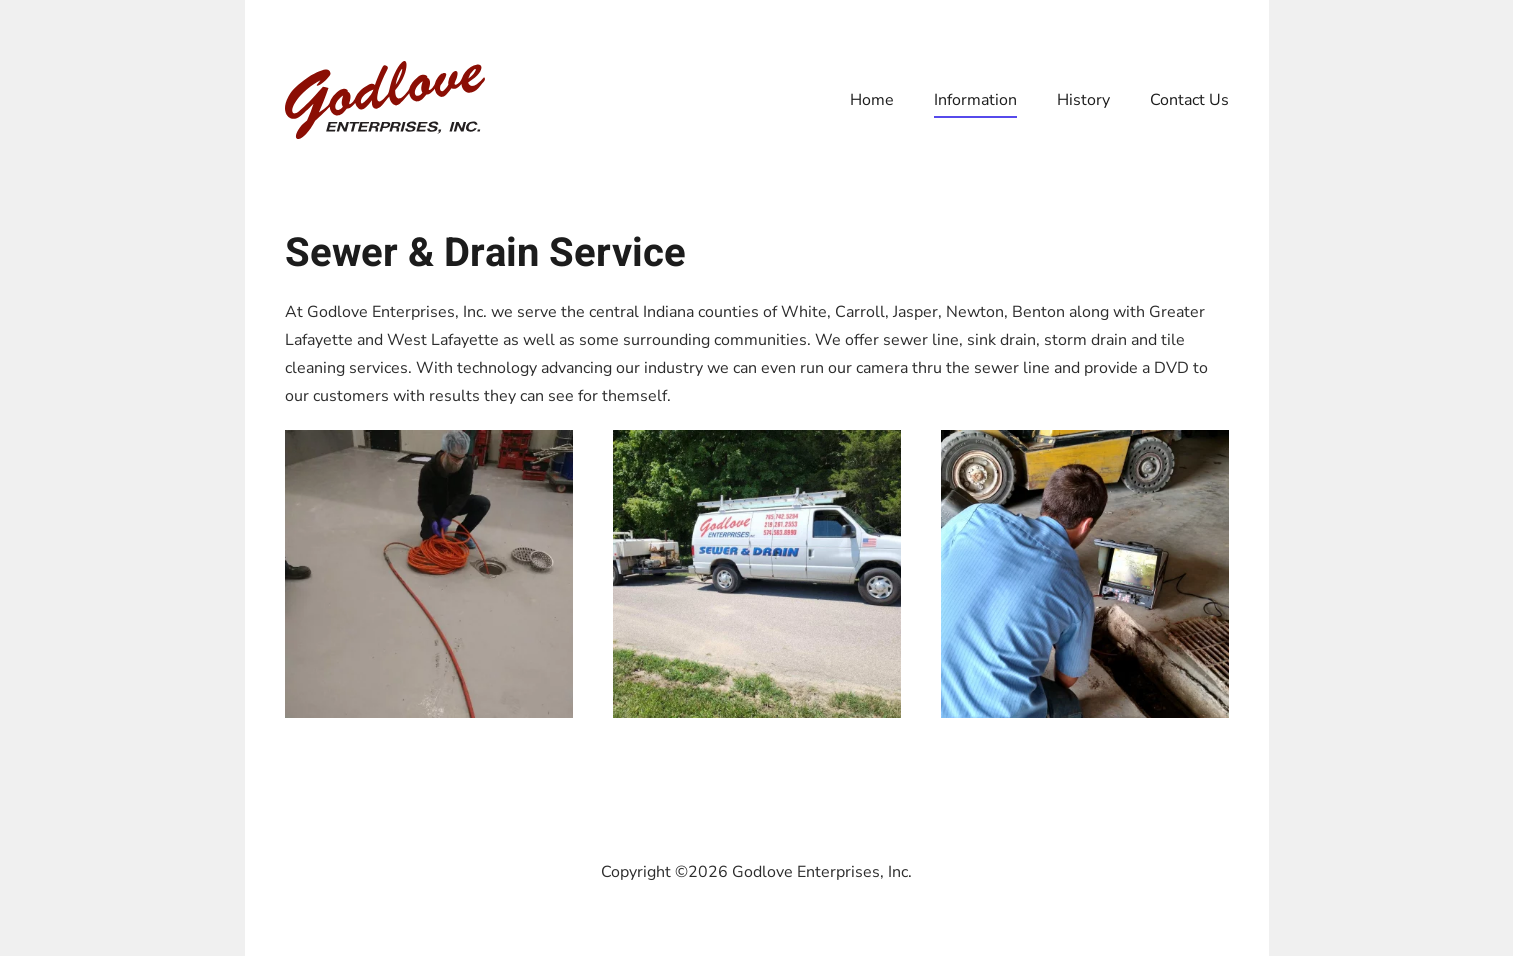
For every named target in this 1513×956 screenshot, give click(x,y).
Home (872, 100)
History (1083, 100)
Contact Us (1189, 100)
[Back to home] (385, 100)
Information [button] (975, 100)
